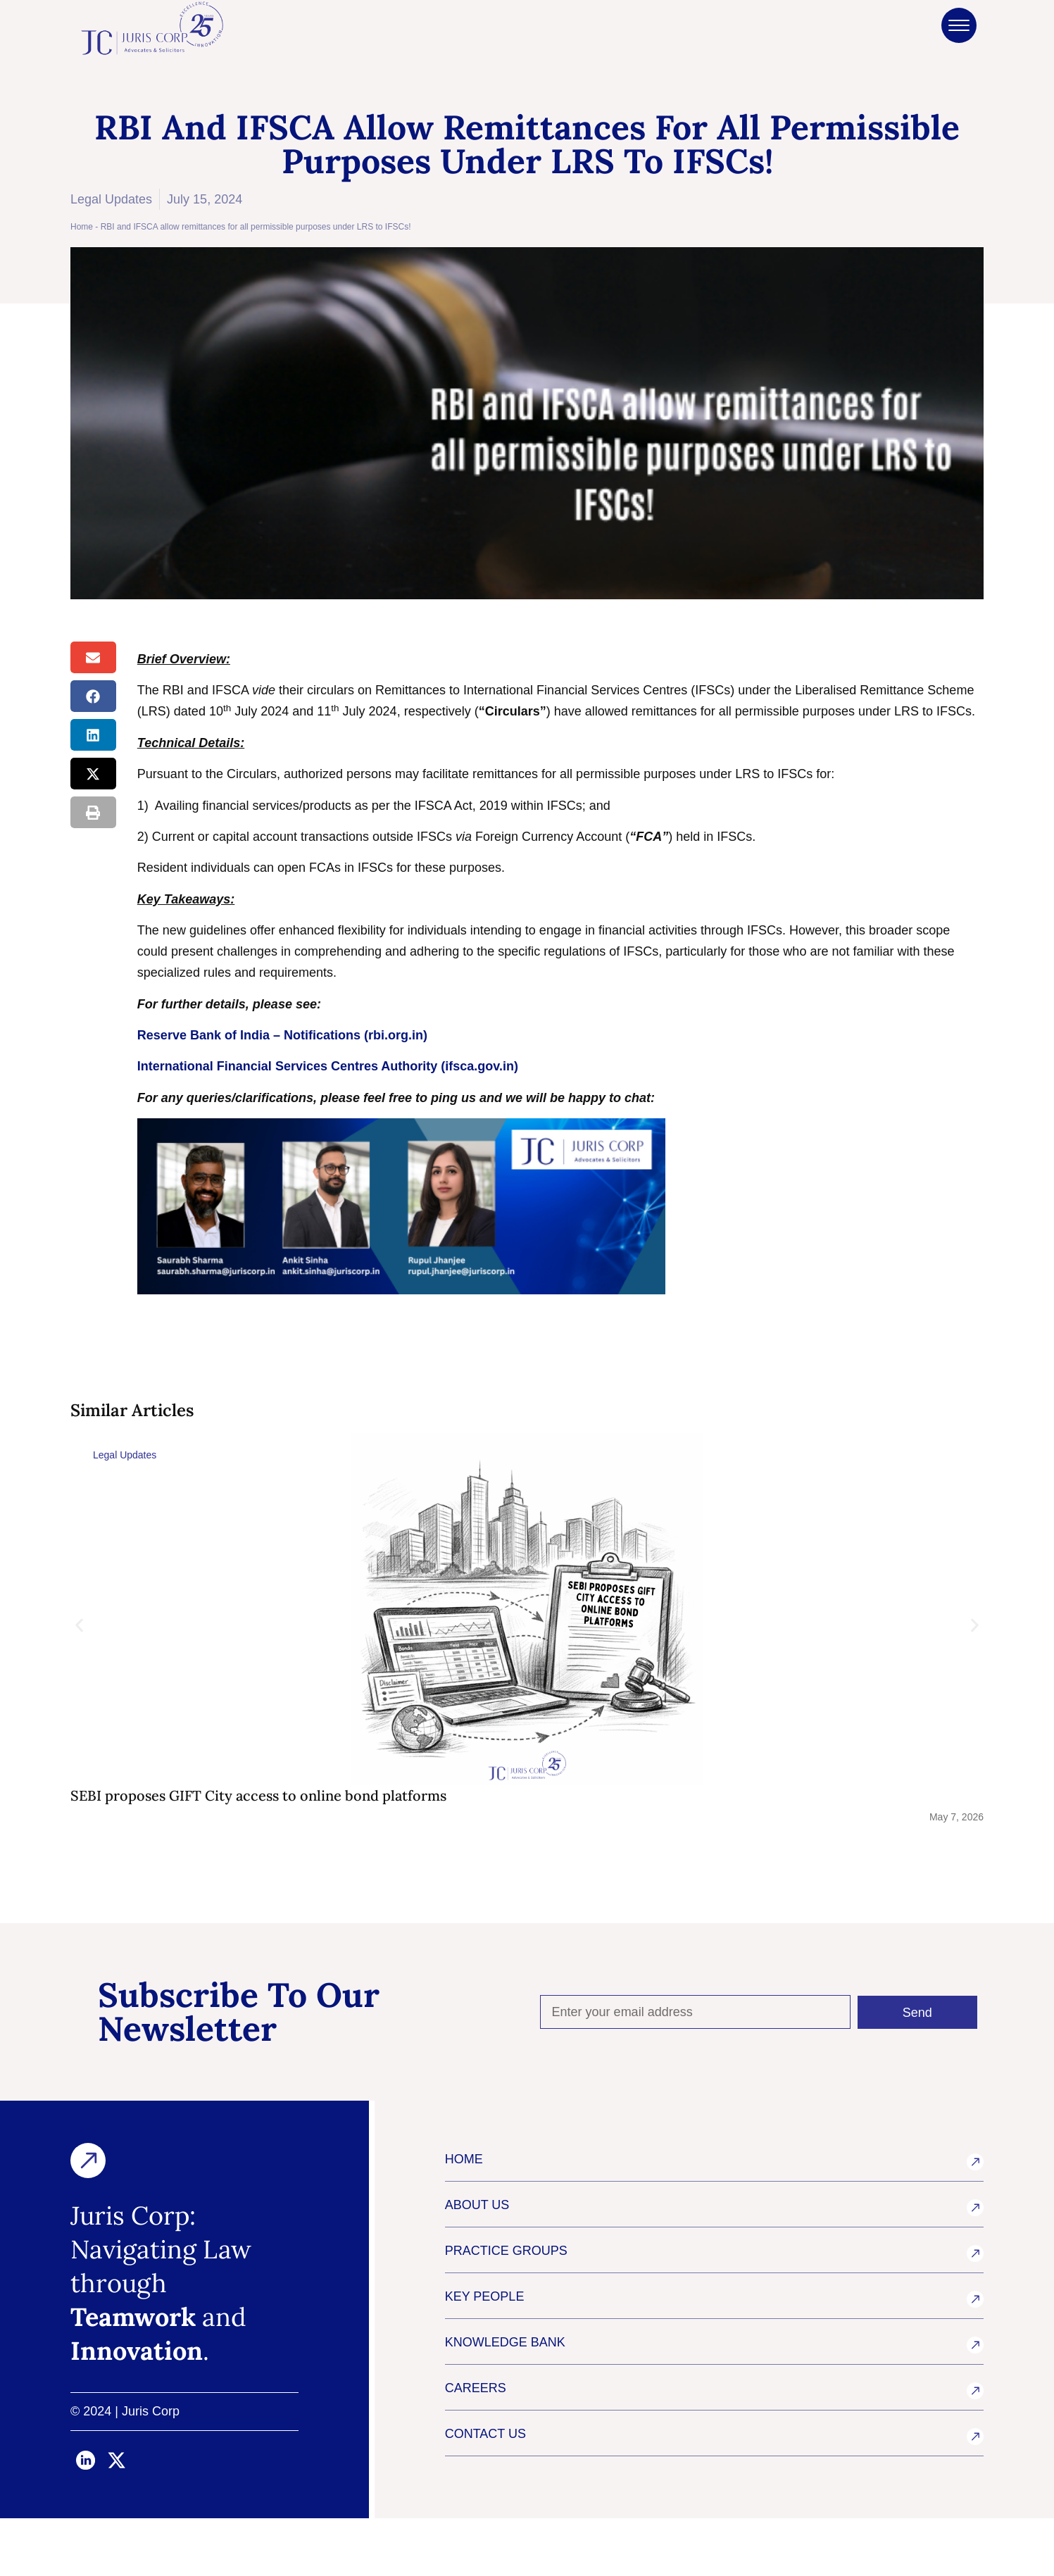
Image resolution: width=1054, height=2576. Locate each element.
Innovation (136, 2408)
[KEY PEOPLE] (975, 2357)
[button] (93, 657)
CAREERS (475, 2446)
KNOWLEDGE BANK (505, 2400)
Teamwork (133, 2374)
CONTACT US (485, 2491)
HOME (464, 2217)
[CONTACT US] (975, 2494)
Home (81, 227)
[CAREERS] (975, 2448)
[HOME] (975, 2219)
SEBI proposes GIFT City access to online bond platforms (258, 1795)
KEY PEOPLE (485, 2354)
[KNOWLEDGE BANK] (975, 2402)
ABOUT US (477, 2263)
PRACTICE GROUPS (506, 2308)
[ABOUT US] (975, 2265)
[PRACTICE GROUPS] (975, 2311)
